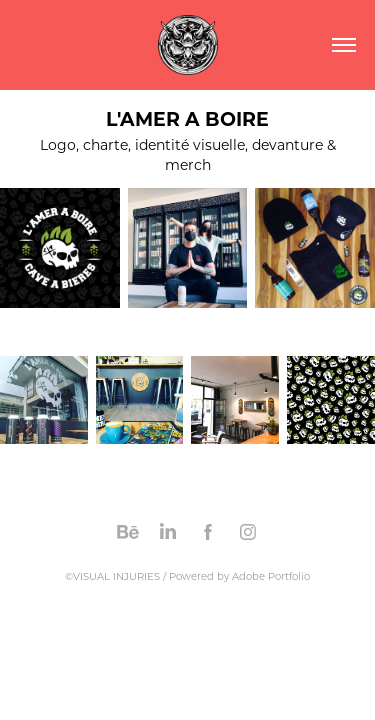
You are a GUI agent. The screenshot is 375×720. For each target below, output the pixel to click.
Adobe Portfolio (271, 576)
